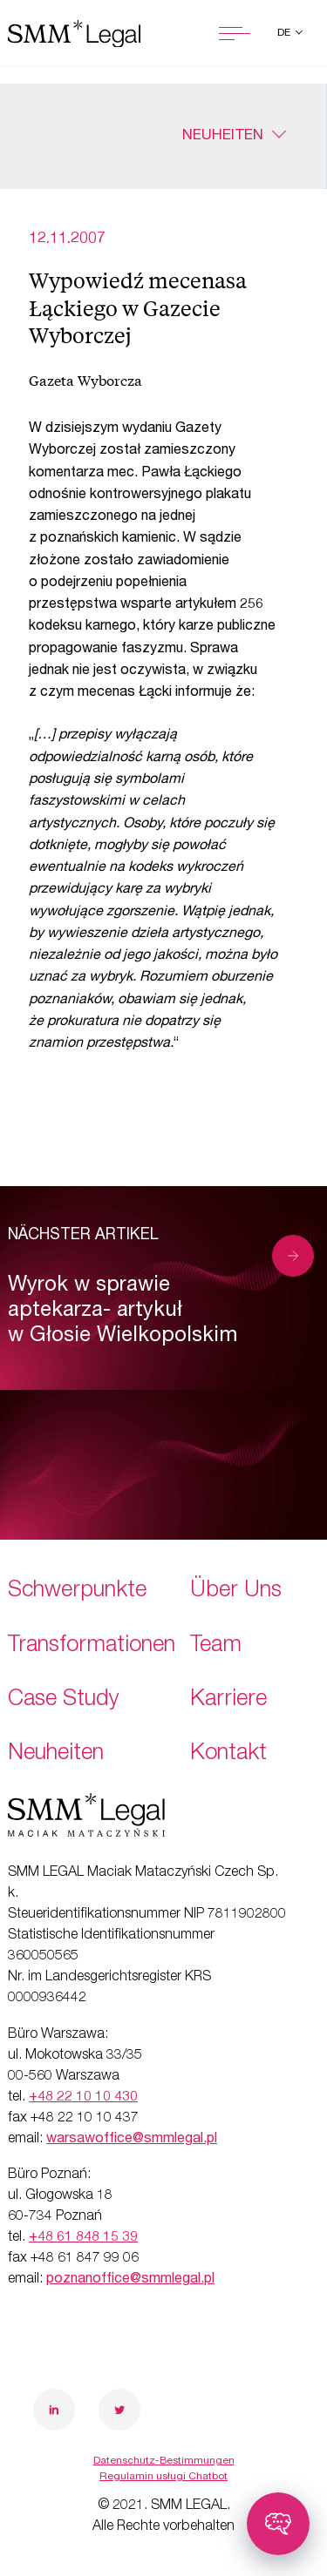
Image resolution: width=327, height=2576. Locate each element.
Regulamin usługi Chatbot (163, 2476)
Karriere (228, 1700)
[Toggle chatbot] (278, 2523)
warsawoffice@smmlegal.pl (131, 2140)
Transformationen (91, 1646)
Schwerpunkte (77, 1591)
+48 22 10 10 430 (83, 2098)
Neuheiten (222, 136)
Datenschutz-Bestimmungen (164, 2461)
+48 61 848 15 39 (83, 2238)
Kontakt (228, 1754)
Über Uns (236, 1591)
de (285, 33)
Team (216, 1646)
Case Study (63, 1700)
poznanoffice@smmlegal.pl (130, 2280)
